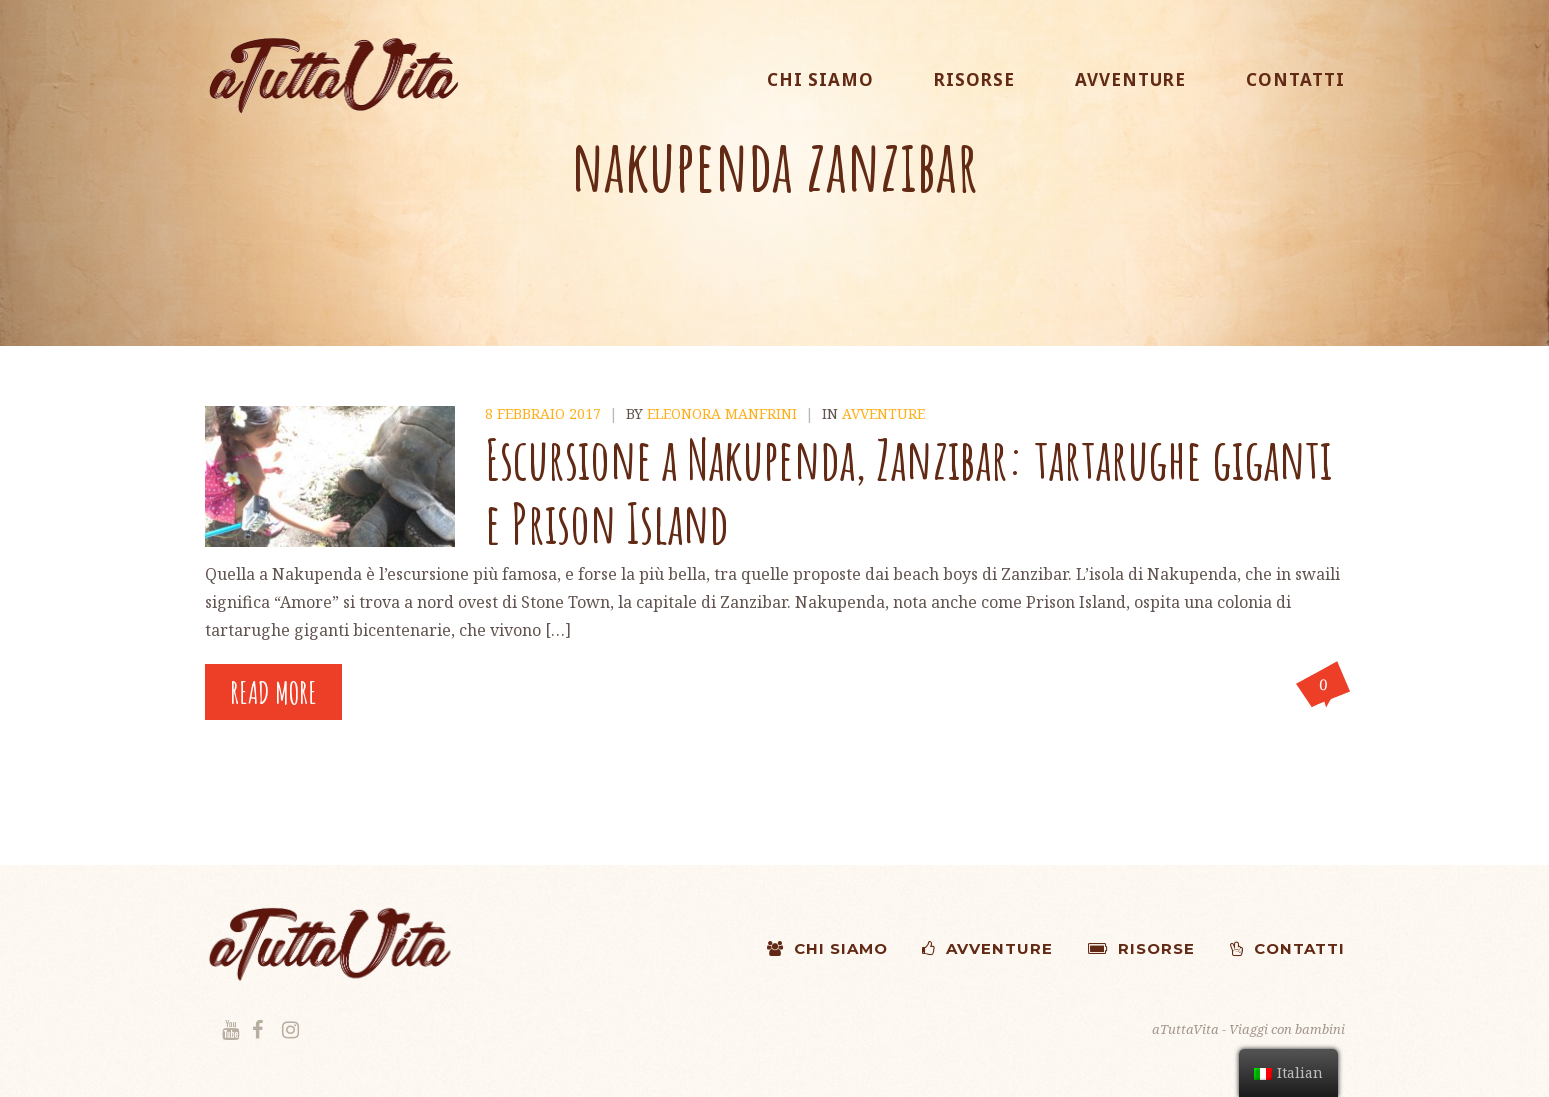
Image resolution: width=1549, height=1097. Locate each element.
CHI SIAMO (820, 79)
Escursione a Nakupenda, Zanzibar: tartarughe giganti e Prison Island (908, 490)
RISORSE (974, 79)
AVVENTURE (1130, 79)
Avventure (883, 413)
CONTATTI (1295, 79)
